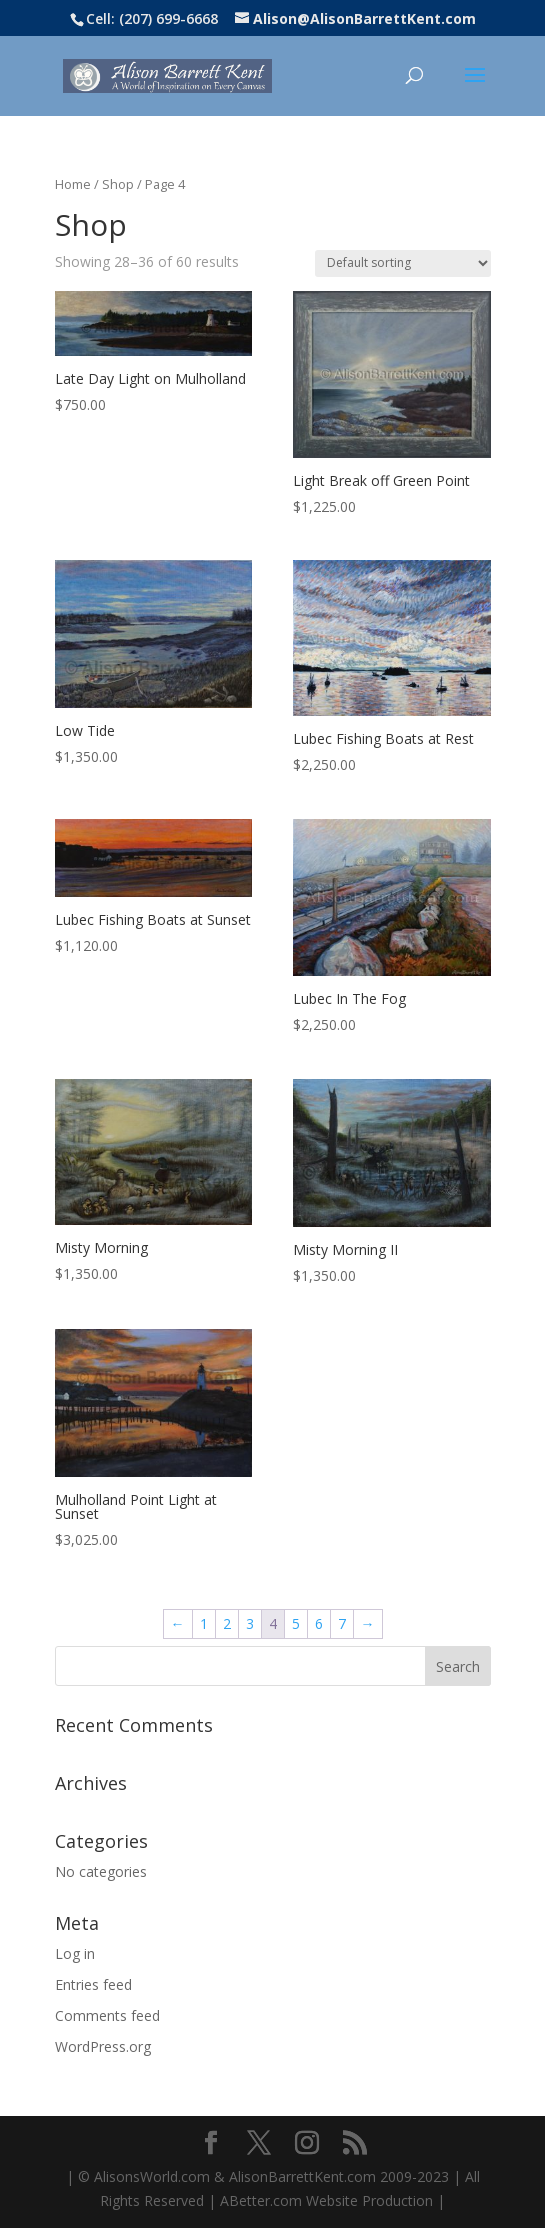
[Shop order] (403, 263)
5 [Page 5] (296, 1623)
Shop (118, 184)
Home (73, 184)
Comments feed (107, 2015)
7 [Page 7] (342, 1623)
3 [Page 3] (250, 1623)
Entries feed (93, 1984)
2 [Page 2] (227, 1623)
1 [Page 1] (204, 1623)
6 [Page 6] (319, 1623)
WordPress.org (103, 2046)
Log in (75, 1953)
